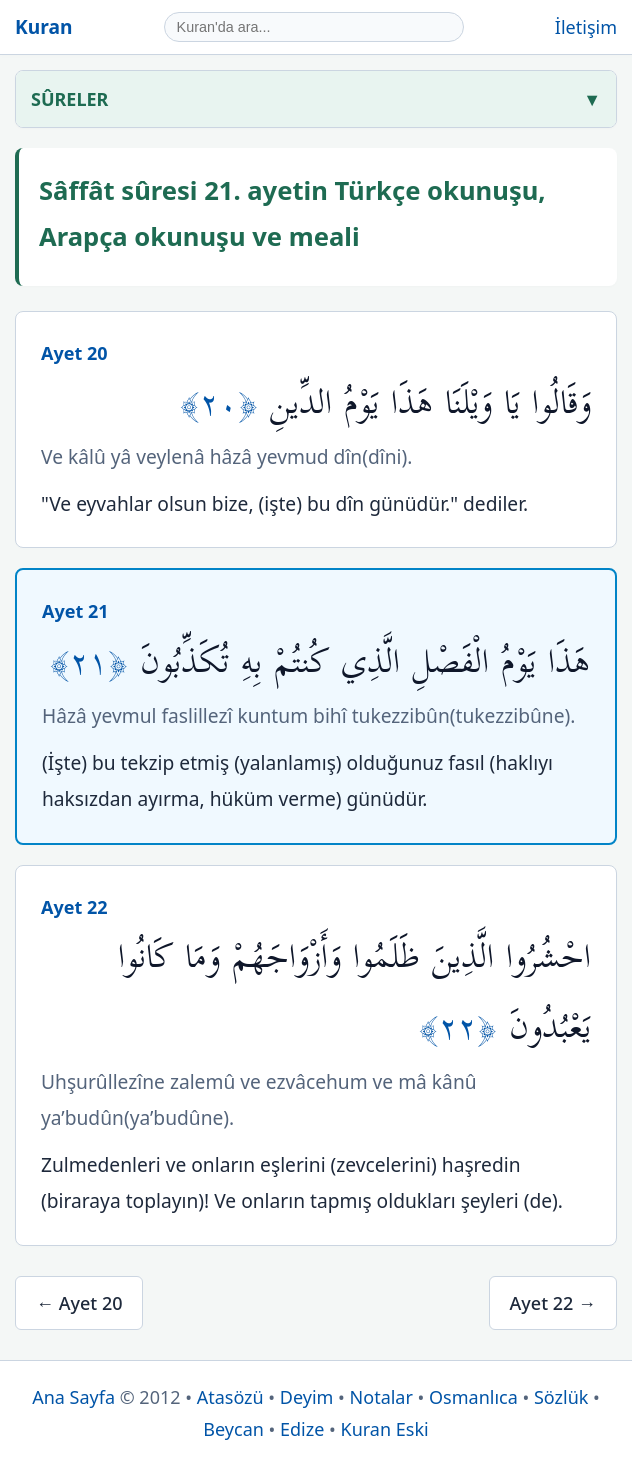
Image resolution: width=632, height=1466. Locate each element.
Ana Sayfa (73, 1397)
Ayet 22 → (553, 1303)
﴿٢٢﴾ (464, 1027)
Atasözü (230, 1397)
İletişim (586, 27)
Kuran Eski (385, 1429)
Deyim (307, 1397)
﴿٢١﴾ (95, 662)
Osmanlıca (473, 1397)
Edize (302, 1429)
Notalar (381, 1397)
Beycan (233, 1429)
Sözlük (561, 1397)
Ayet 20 (74, 353)
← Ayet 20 (79, 1303)
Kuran (43, 26)
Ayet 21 (75, 611)
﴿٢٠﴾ (225, 403)
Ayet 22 (74, 907)
